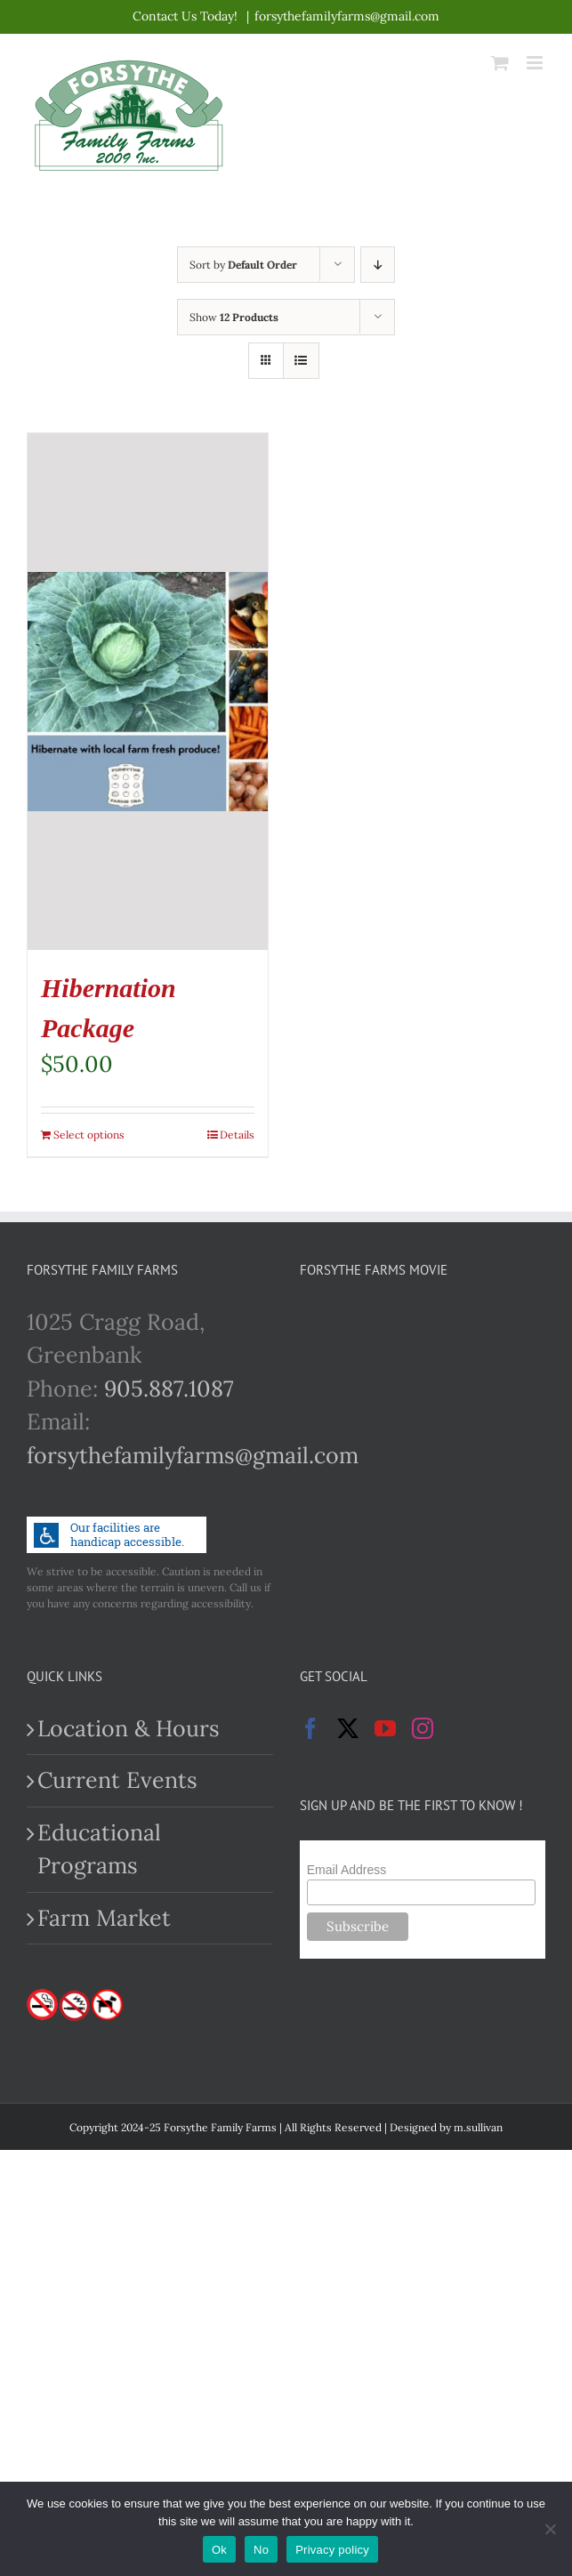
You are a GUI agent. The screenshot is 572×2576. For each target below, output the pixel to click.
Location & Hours (128, 1728)
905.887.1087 (169, 1388)
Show (233, 317)
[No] (550, 2529)
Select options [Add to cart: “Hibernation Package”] (89, 1134)
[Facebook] (310, 1728)
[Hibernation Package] (148, 691)
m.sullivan (478, 2127)
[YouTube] (385, 1728)
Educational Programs (99, 1849)
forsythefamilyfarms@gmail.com (346, 16)
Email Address (346, 1870)
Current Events (117, 1780)
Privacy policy (332, 2549)
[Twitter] (348, 1728)
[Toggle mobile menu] (536, 62)
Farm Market (104, 1918)
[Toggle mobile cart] (500, 62)
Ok (219, 2549)
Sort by (243, 264)
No (261, 2549)
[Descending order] (377, 264)
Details (237, 1134)
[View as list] (301, 360)
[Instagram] (422, 1728)
